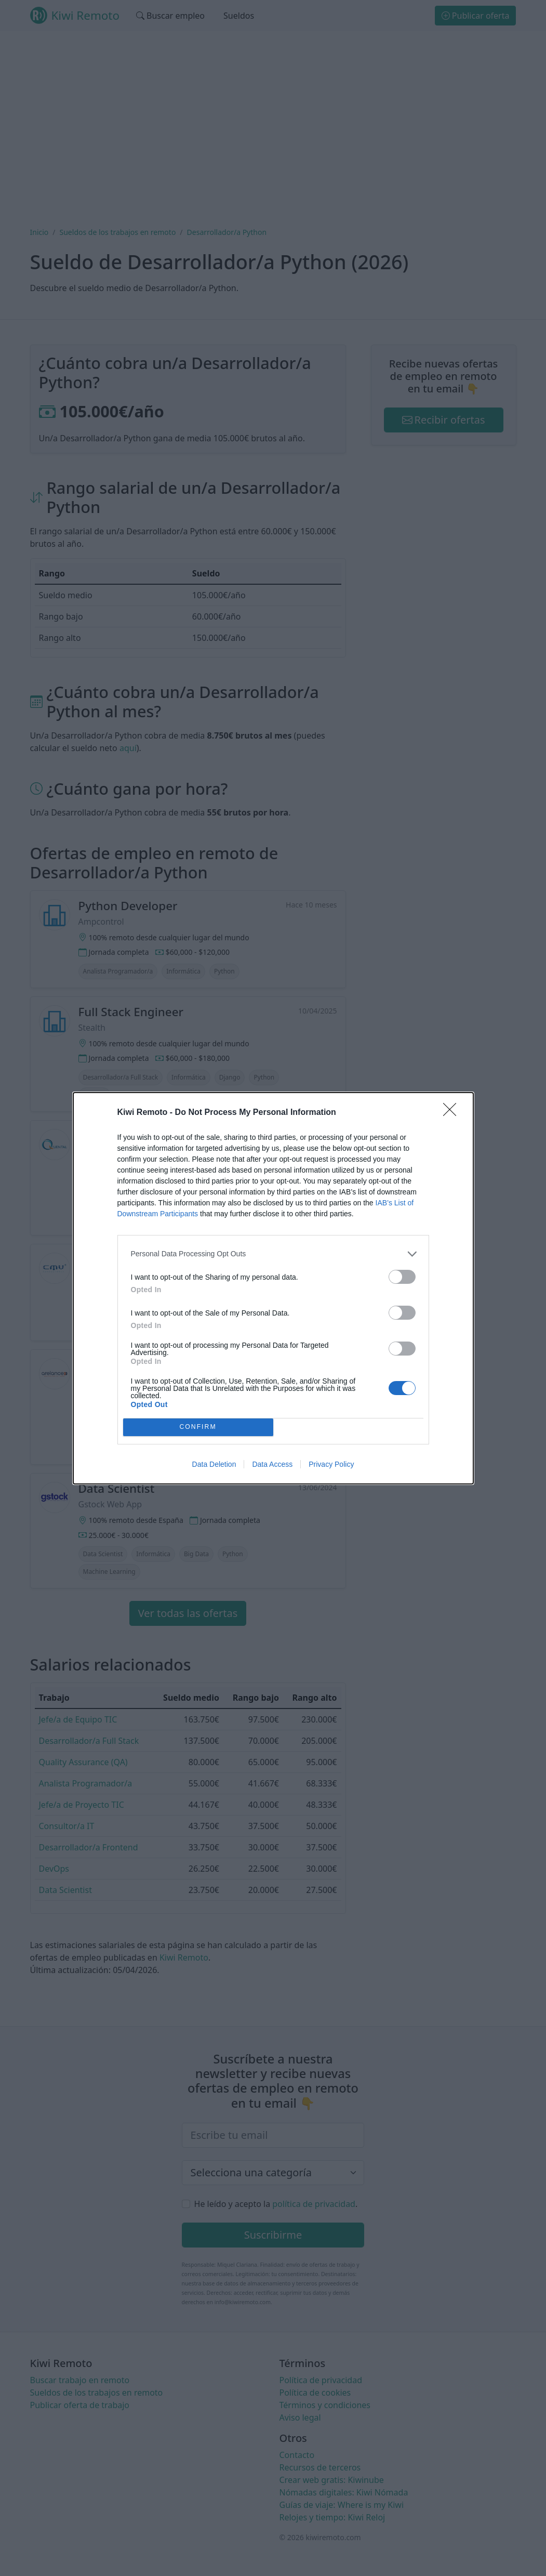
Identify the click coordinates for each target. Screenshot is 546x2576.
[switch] (402, 1277)
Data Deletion (214, 1464)
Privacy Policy (331, 1464)
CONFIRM (198, 1427)
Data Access (272, 1464)
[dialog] (273, 1288)
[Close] (453, 1113)
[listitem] (273, 1253)
